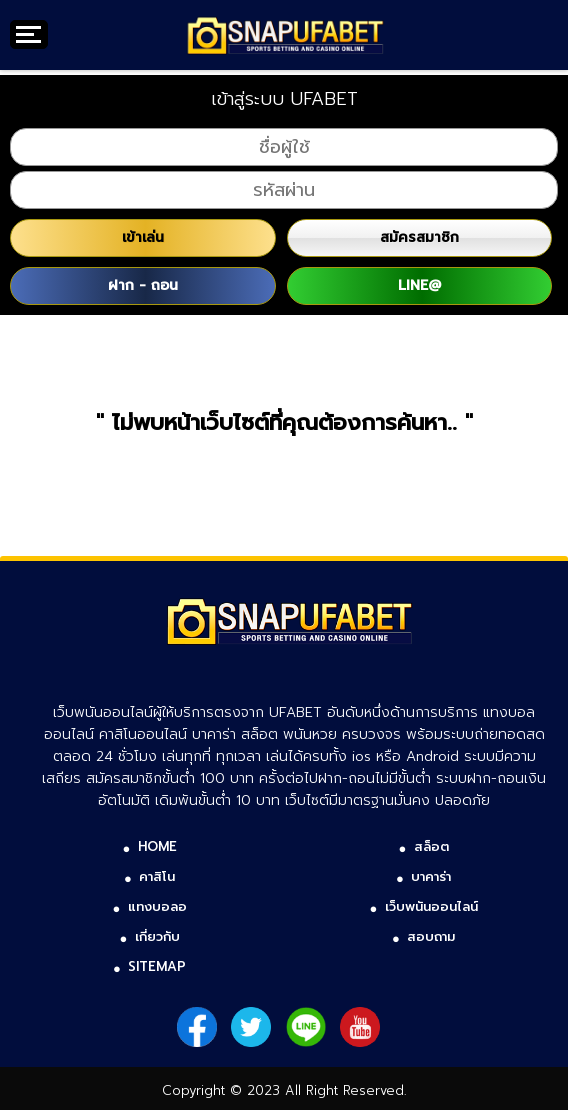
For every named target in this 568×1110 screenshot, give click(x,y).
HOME (157, 846)
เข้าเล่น (143, 237)
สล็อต (431, 846)
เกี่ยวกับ (157, 936)
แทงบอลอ (157, 906)
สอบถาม (431, 936)
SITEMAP (157, 966)
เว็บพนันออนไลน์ (431, 906)
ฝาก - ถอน (143, 285)
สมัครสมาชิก (419, 237)
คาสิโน (157, 876)
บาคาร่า (431, 876)
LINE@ (419, 285)
